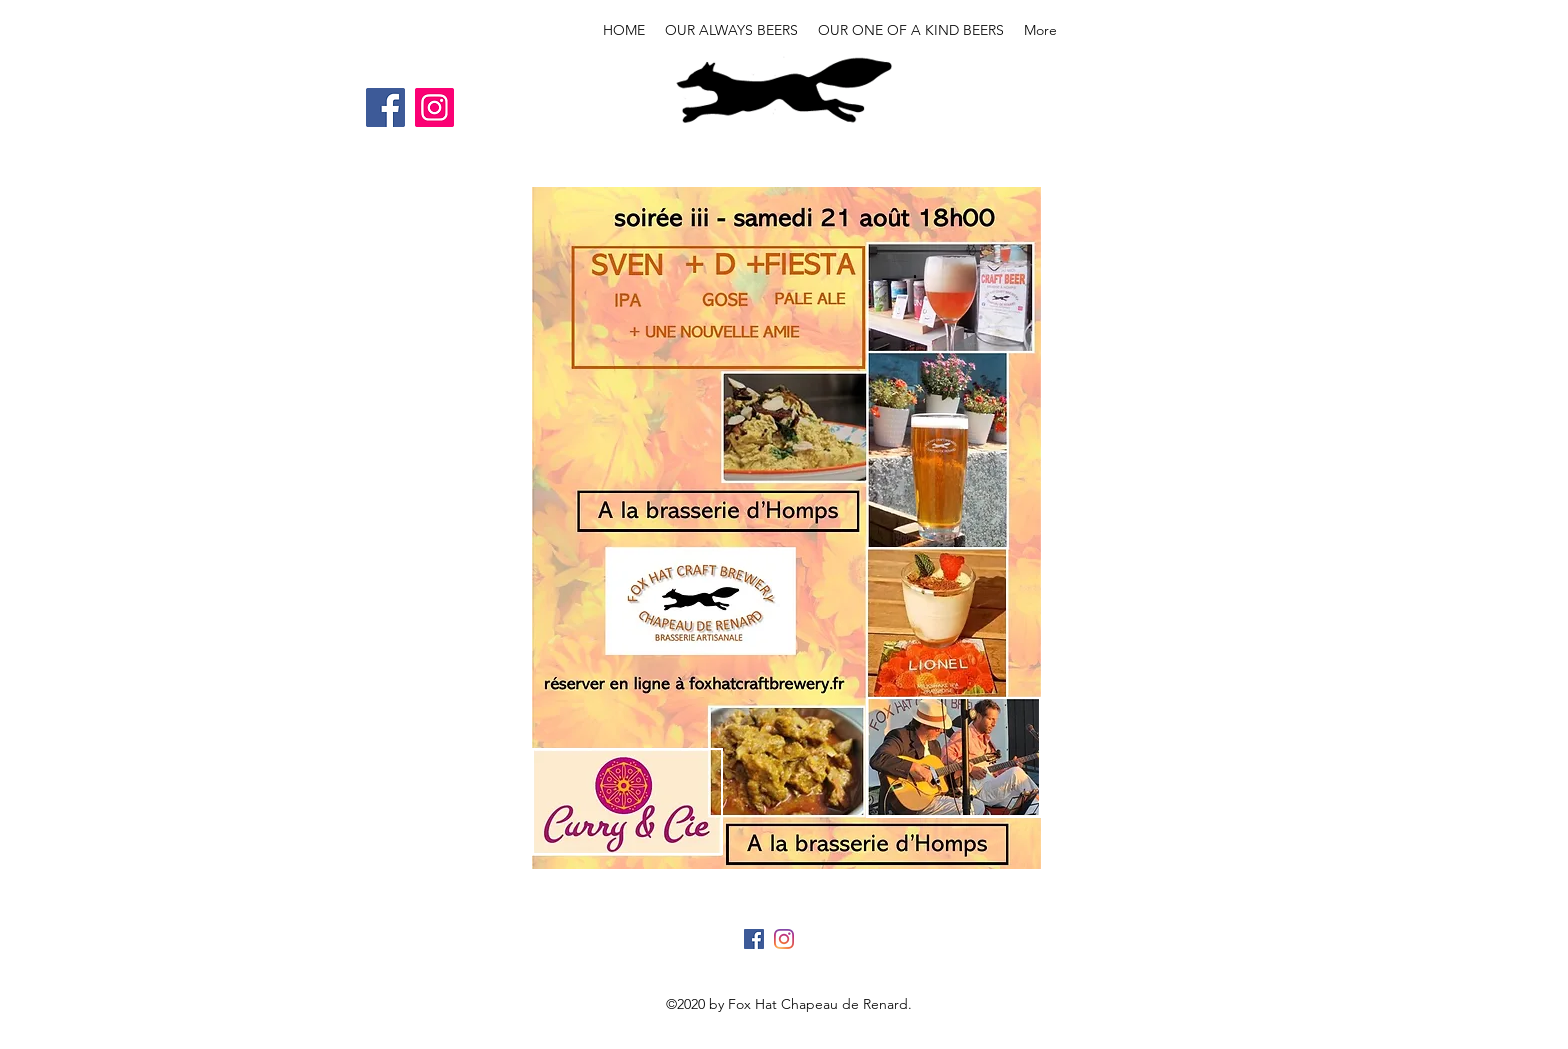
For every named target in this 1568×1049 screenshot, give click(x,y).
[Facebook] (385, 107)
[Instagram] (434, 107)
